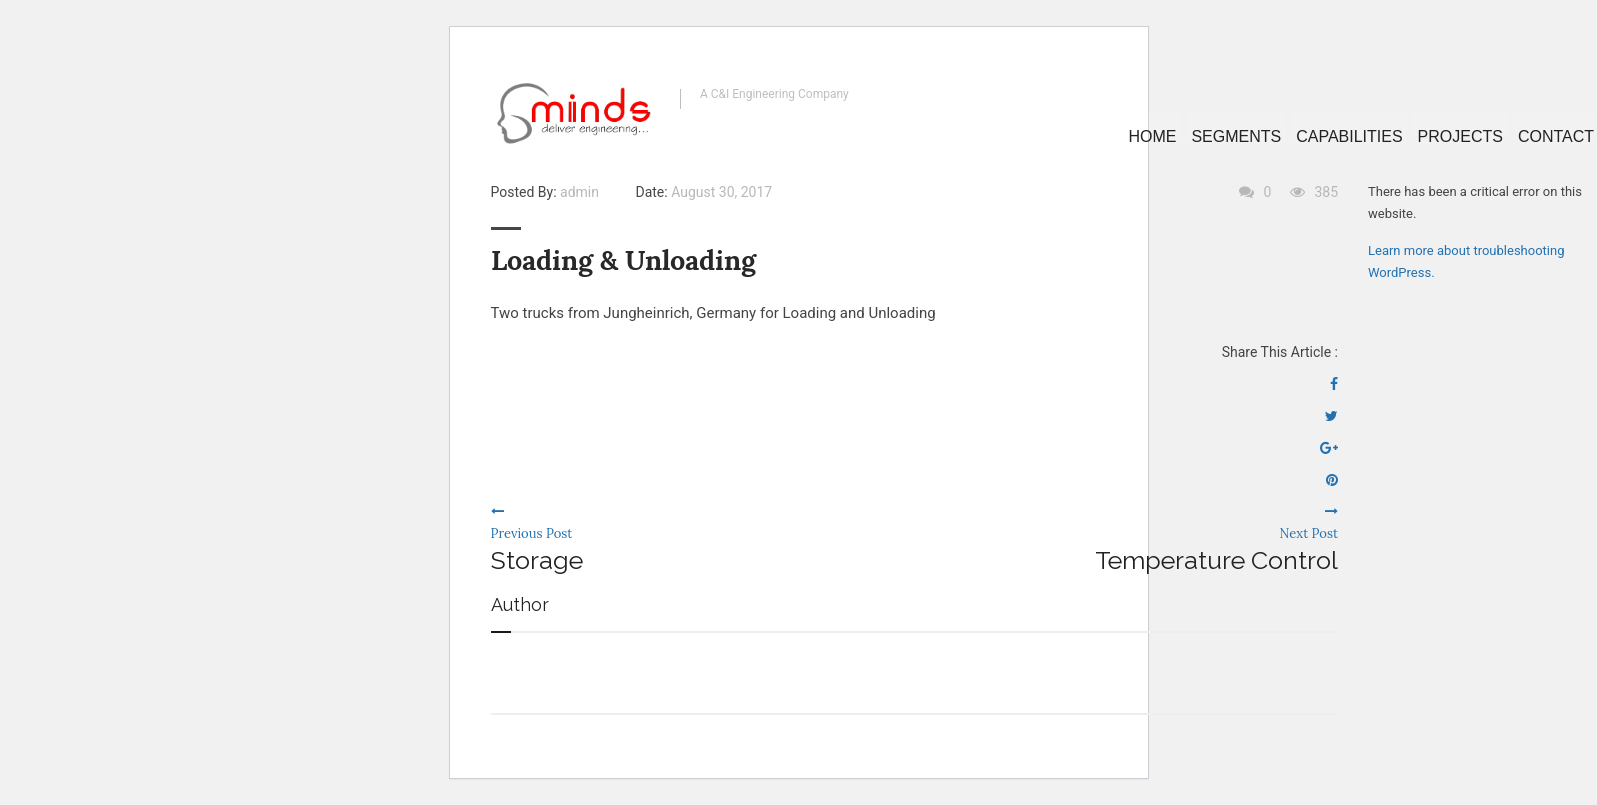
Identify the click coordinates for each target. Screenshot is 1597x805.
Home (1152, 136)
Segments (1236, 136)
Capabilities (1349, 136)
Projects (1460, 136)
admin (579, 192)
